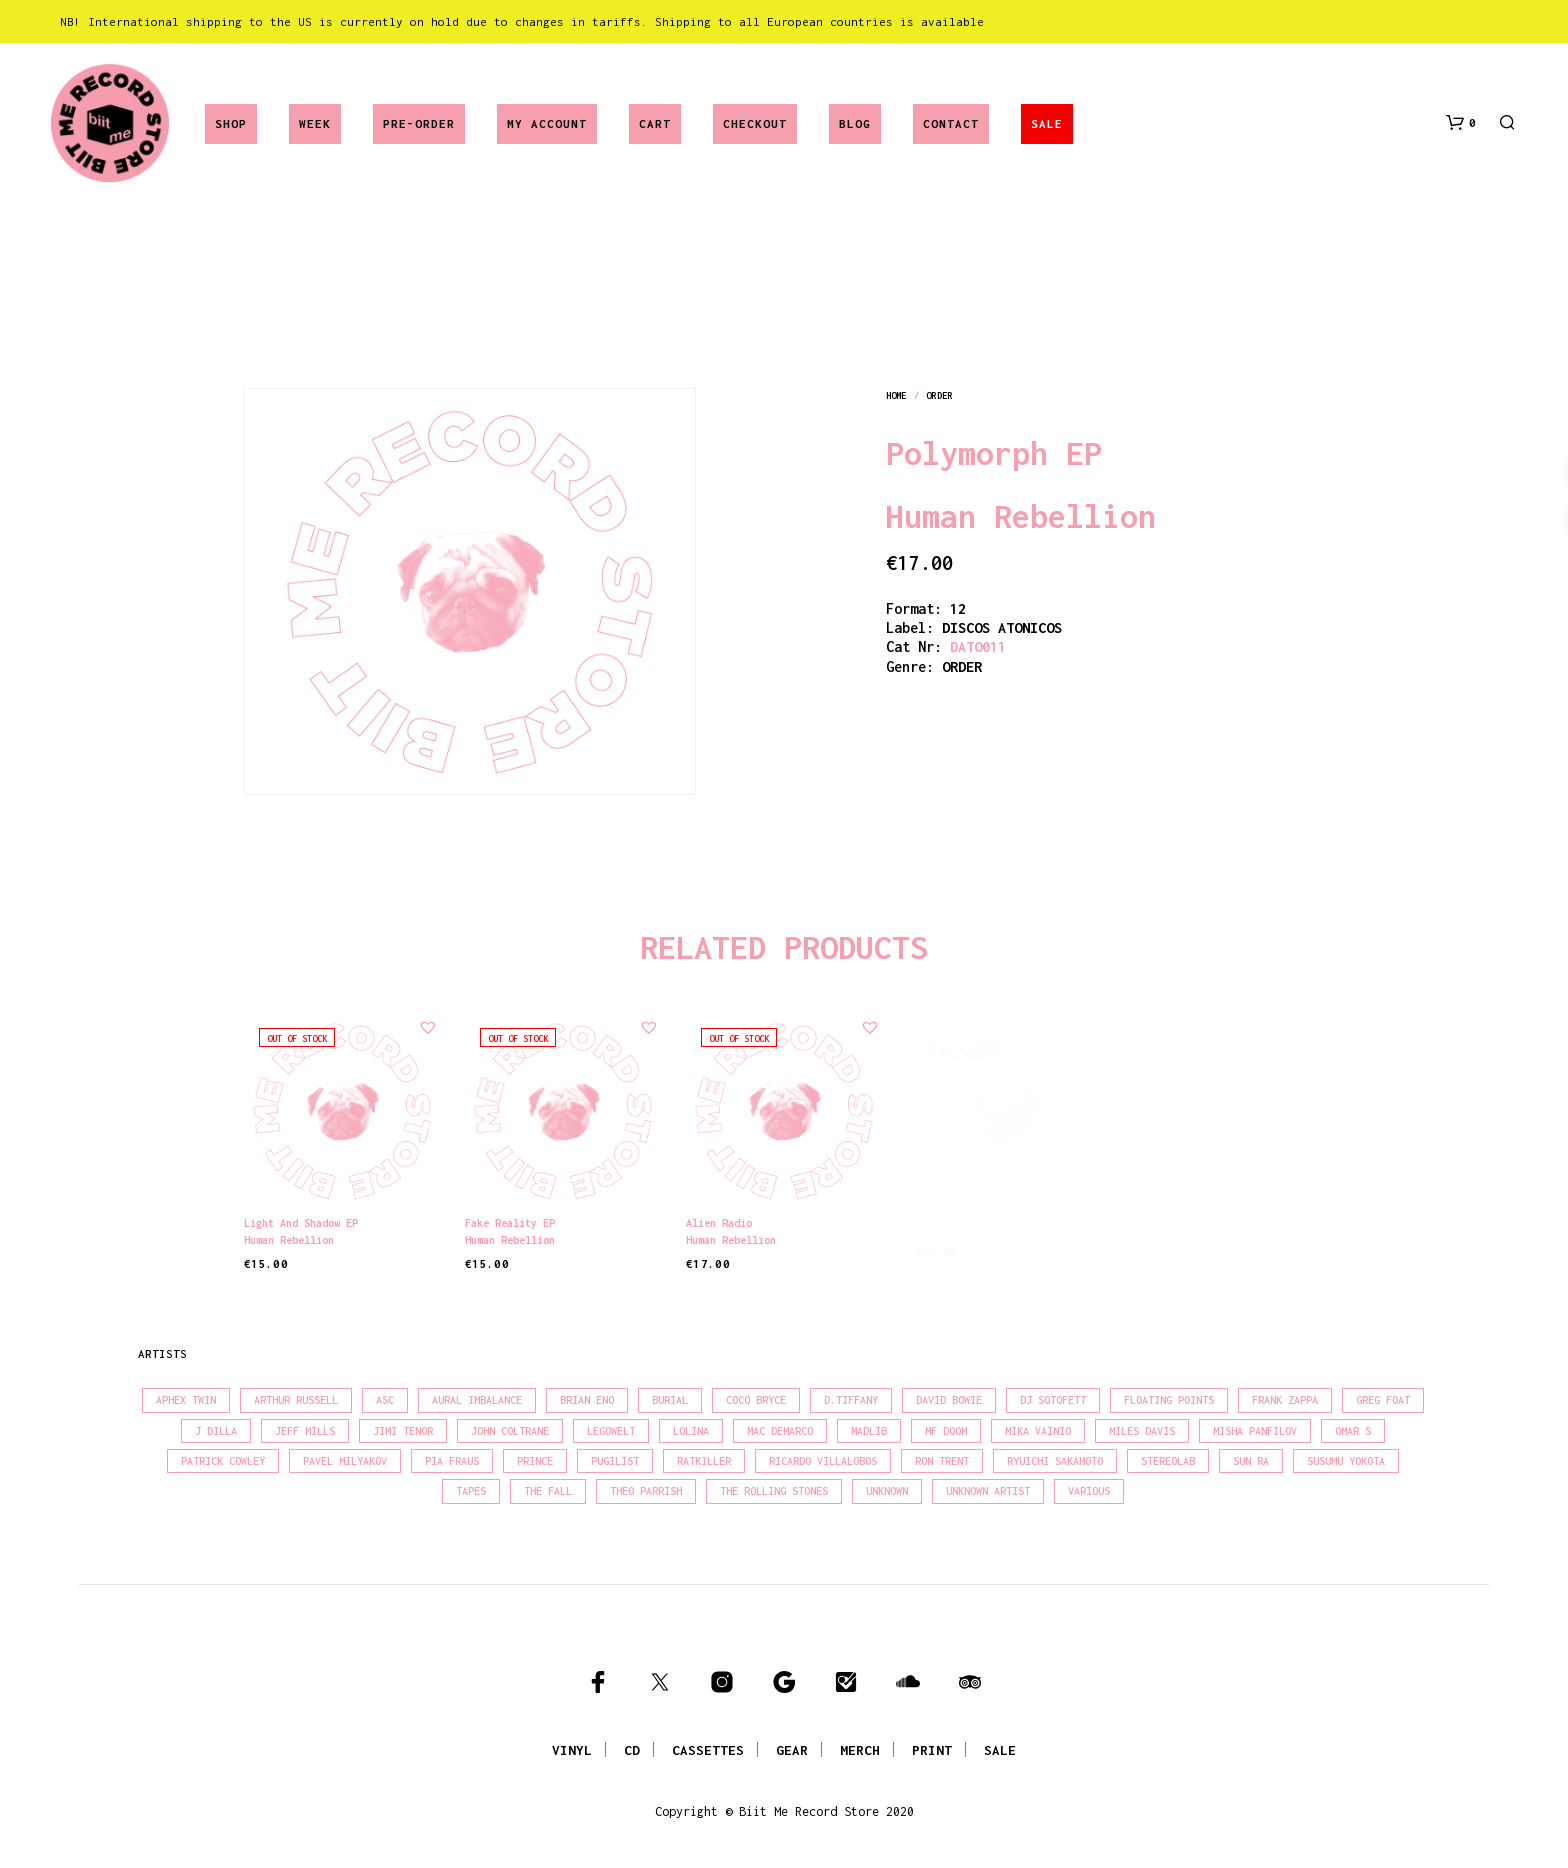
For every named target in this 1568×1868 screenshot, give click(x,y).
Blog (855, 123)
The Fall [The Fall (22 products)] (548, 1491)
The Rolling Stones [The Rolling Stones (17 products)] (774, 1491)
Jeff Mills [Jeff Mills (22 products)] (305, 1431)
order (939, 395)
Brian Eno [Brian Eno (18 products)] (587, 1400)
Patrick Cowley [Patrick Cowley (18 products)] (223, 1461)
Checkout (755, 123)
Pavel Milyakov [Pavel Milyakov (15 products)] (345, 1461)
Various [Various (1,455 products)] (1089, 1491)
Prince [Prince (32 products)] (535, 1461)
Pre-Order (419, 123)
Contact (951, 123)
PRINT (932, 1750)
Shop (231, 123)
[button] (1461, 123)
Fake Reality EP (513, 1217)
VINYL (572, 1750)
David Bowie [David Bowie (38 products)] (949, 1400)
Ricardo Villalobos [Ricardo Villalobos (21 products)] (823, 1461)
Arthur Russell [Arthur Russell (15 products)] (296, 1400)
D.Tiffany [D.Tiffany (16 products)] (851, 1400)
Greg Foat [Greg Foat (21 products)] (1383, 1400)
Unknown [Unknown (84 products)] (887, 1491)
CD (632, 1750)
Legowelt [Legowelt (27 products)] (611, 1431)
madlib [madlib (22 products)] (869, 1431)
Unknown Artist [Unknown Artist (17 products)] (988, 1491)
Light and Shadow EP (301, 1223)
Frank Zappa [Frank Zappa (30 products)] (1285, 1400)
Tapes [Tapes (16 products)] (471, 1491)
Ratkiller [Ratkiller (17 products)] (704, 1461)
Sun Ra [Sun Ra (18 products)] (1251, 1461)
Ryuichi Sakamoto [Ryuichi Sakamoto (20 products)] (1055, 1461)
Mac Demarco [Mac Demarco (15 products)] (780, 1431)
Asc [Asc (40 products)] (385, 1400)
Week (315, 123)
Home (896, 395)
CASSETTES (708, 1750)
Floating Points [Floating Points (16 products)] (1169, 1400)
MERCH (860, 1750)
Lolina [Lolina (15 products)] (691, 1431)
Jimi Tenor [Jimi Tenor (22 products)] (403, 1431)
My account (547, 123)
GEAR (792, 1750)
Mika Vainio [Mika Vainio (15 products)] (1038, 1431)
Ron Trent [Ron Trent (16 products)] (942, 1461)
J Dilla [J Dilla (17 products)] (216, 1431)
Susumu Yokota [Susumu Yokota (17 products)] (1346, 1461)
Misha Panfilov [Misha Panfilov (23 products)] (1255, 1431)
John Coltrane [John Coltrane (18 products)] (510, 1431)
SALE (1047, 123)
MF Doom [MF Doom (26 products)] (946, 1431)
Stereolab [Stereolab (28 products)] (1168, 1461)
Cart (655, 123)
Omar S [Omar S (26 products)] (1353, 1431)
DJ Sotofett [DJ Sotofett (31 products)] (1053, 1400)
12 (958, 608)
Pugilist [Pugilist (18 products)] (615, 1461)
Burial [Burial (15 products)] (670, 1400)
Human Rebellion (1021, 516)
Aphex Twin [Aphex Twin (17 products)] (186, 1400)
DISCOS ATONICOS (1002, 627)
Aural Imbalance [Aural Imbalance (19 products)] (477, 1400)
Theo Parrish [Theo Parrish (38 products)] (646, 1491)
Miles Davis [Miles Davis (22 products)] (1142, 1431)
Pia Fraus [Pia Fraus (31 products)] (452, 1461)
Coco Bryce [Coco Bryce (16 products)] (756, 1400)
